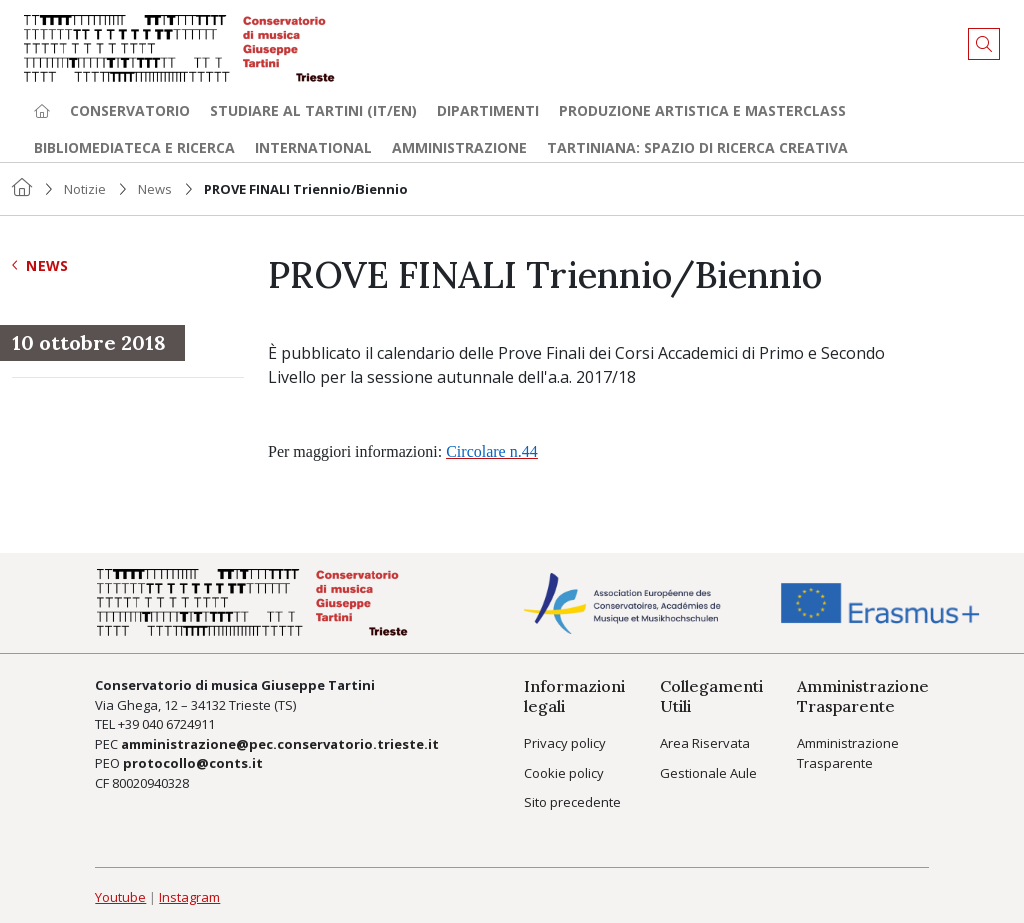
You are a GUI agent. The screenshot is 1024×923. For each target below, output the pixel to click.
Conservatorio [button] (130, 110)
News (155, 189)
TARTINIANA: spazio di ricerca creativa (697, 147)
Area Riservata (705, 743)
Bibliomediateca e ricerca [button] (134, 147)
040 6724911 (178, 724)
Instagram (189, 897)
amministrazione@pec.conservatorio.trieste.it (280, 744)
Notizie (85, 189)
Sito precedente (572, 802)
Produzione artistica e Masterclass (702, 110)
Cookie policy (564, 773)
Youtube (120, 897)
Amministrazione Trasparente (848, 753)
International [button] (313, 147)
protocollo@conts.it (193, 763)
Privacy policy (565, 743)
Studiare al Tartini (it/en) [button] (313, 110)
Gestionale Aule (708, 773)
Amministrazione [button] (459, 147)
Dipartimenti (488, 110)
